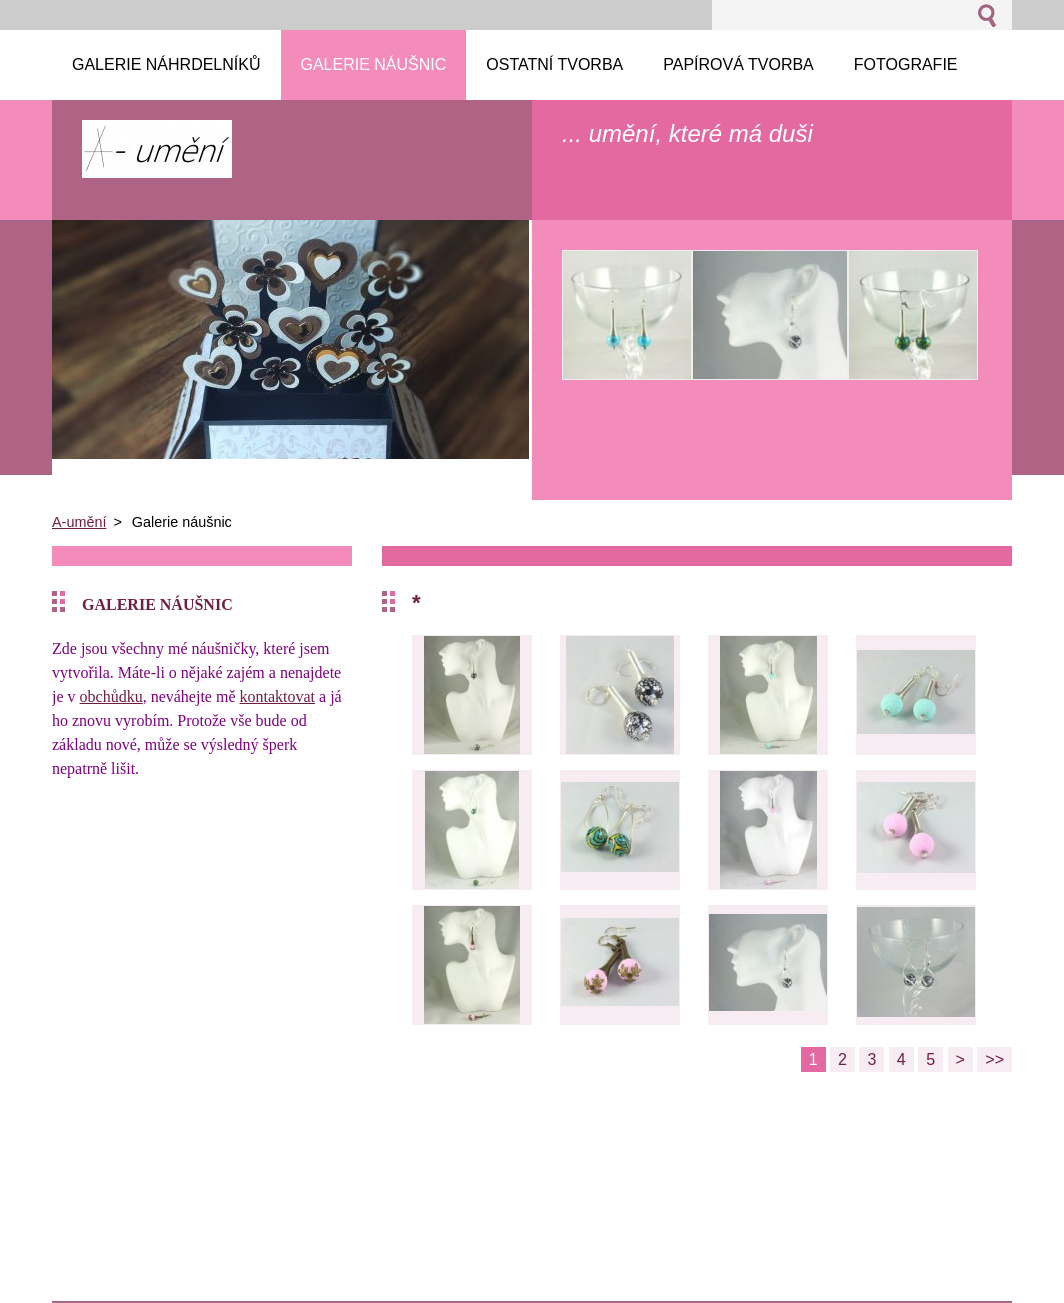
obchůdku (111, 696)
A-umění (79, 522)
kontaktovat (278, 696)
